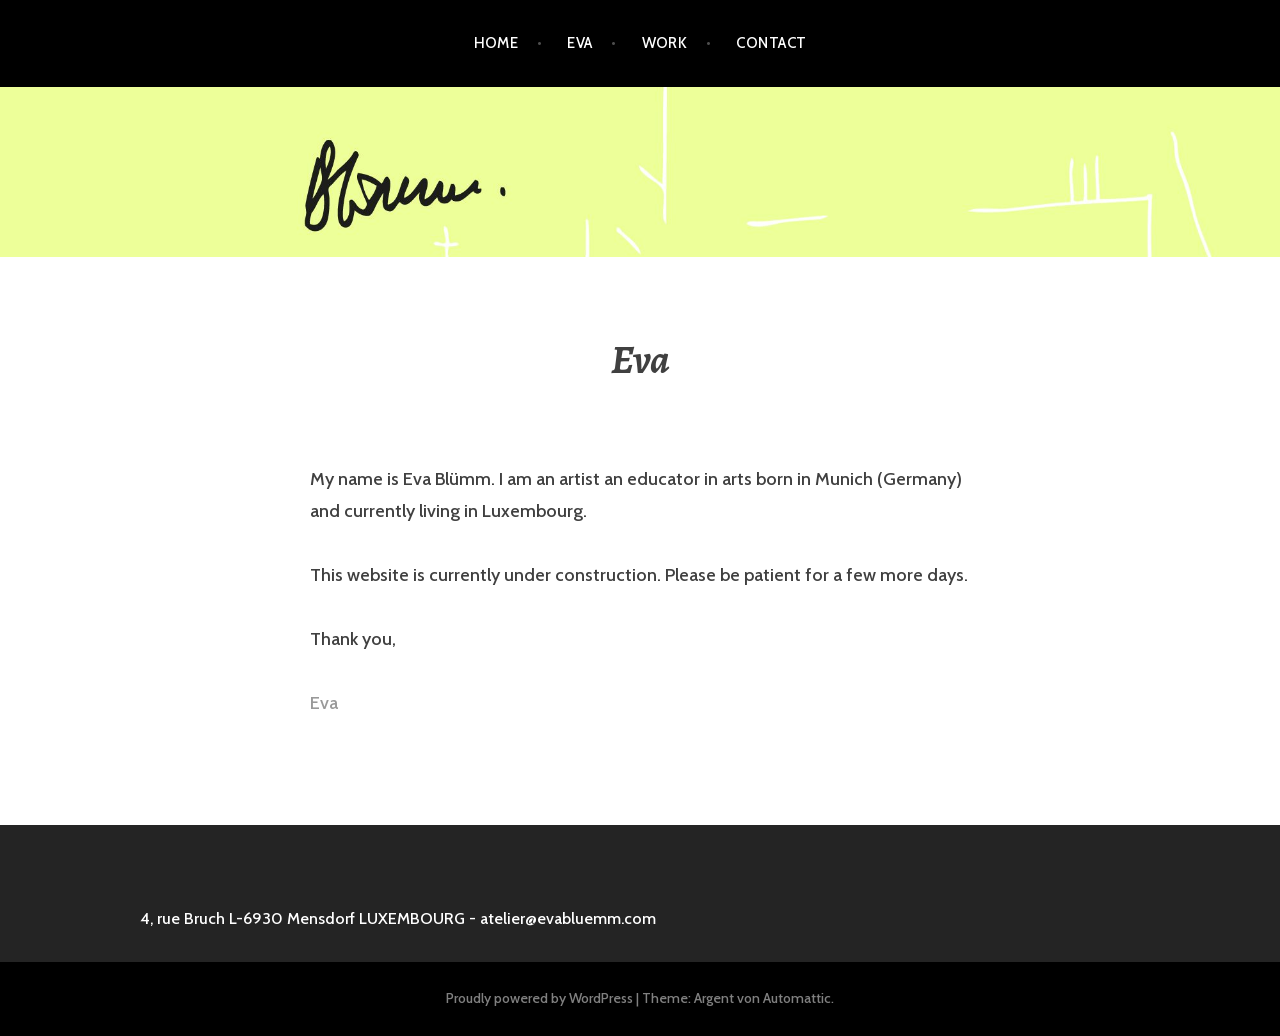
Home (496, 43)
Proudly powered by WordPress (539, 998)
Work (665, 43)
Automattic (797, 998)
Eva (579, 43)
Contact (771, 43)
